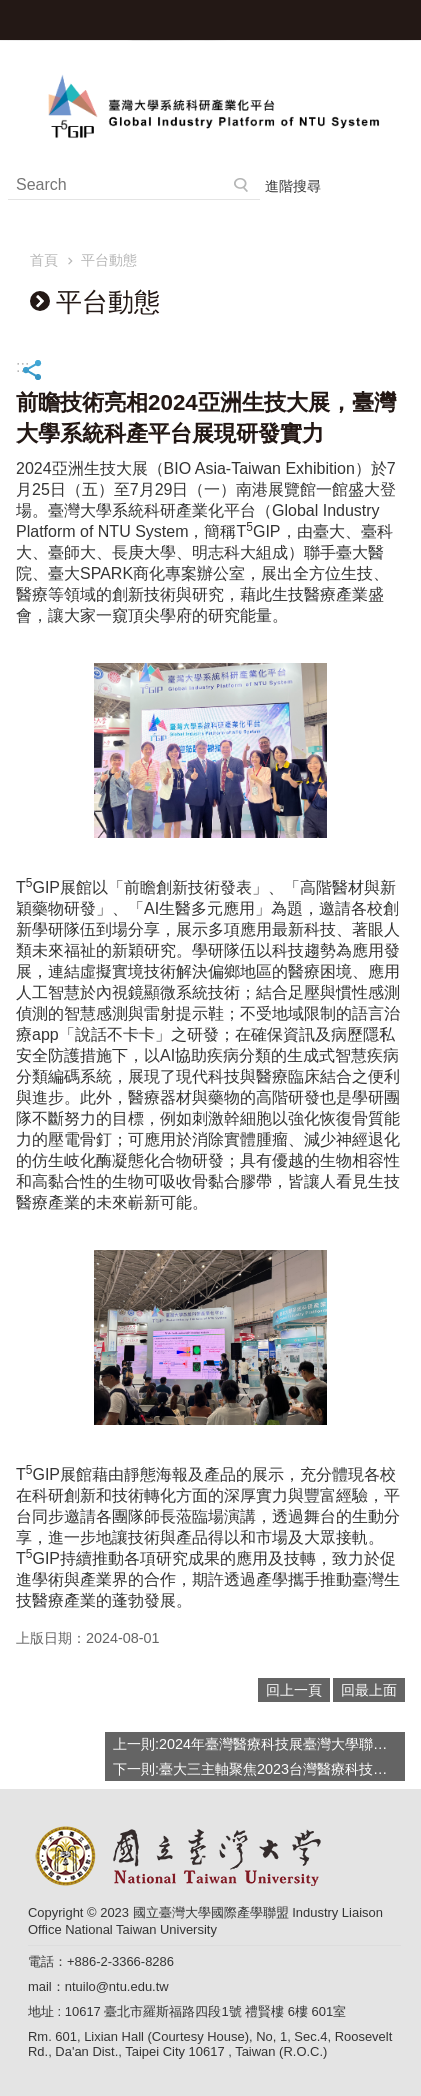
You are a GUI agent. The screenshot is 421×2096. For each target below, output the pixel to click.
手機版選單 (401, 20)
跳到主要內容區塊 (10, 10)
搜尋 (242, 185)
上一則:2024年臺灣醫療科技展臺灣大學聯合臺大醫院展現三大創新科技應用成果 (259, 1744)
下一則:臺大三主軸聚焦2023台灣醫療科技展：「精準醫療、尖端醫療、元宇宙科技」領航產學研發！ (259, 1769)
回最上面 (369, 1690)
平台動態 (109, 260)
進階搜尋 (293, 186)
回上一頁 (294, 1690)
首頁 (44, 260)
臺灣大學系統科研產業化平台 (210, 106)
